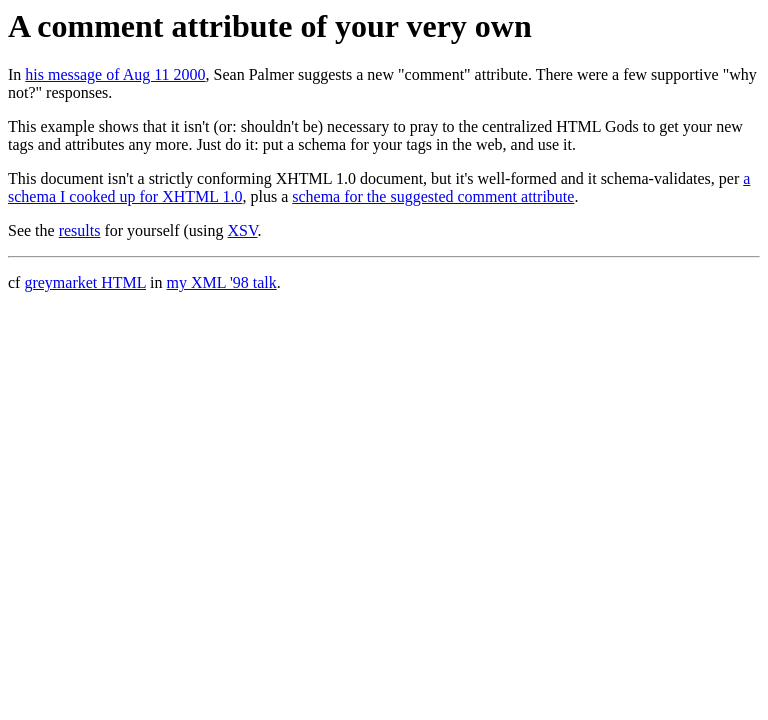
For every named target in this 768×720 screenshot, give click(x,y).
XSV (243, 230)
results (80, 230)
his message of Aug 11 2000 (115, 74)
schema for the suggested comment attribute (433, 196)
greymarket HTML (85, 282)
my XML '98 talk (221, 282)
